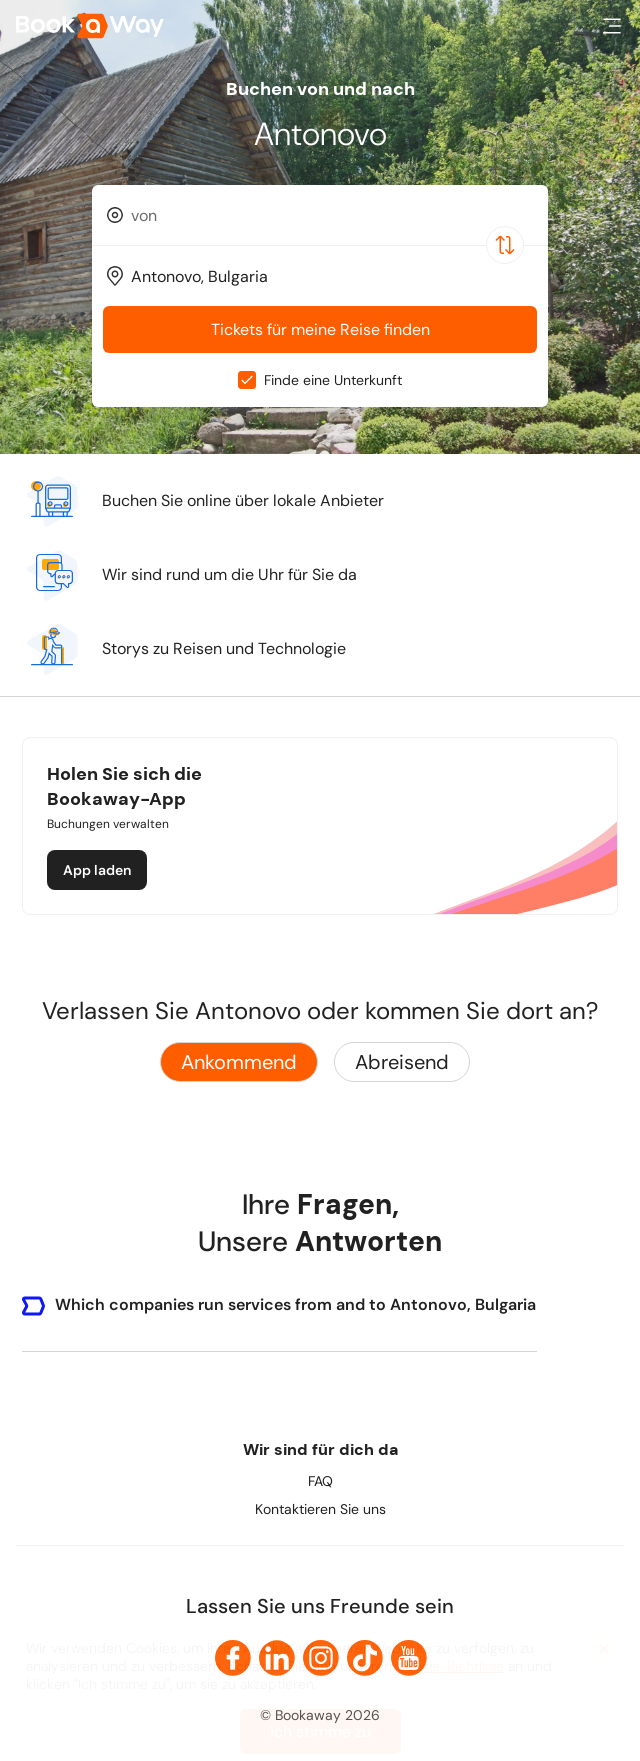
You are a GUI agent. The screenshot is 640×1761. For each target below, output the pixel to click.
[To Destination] (329, 276)
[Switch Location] (505, 245)
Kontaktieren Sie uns (320, 1509)
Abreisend (402, 1062)
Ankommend (239, 1062)
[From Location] (329, 215)
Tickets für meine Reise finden (320, 329)
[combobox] (320, 215)
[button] (612, 26)
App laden (97, 870)
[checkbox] (247, 380)
